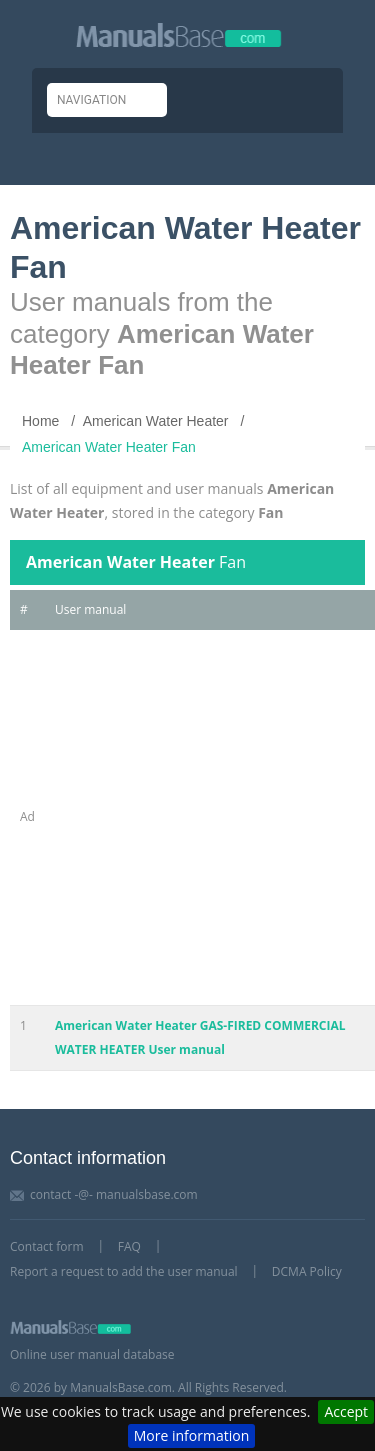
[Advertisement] (187, 817)
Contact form (47, 1246)
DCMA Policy (307, 1271)
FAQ (129, 1246)
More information (191, 1435)
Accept (346, 1411)
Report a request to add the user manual (124, 1271)
